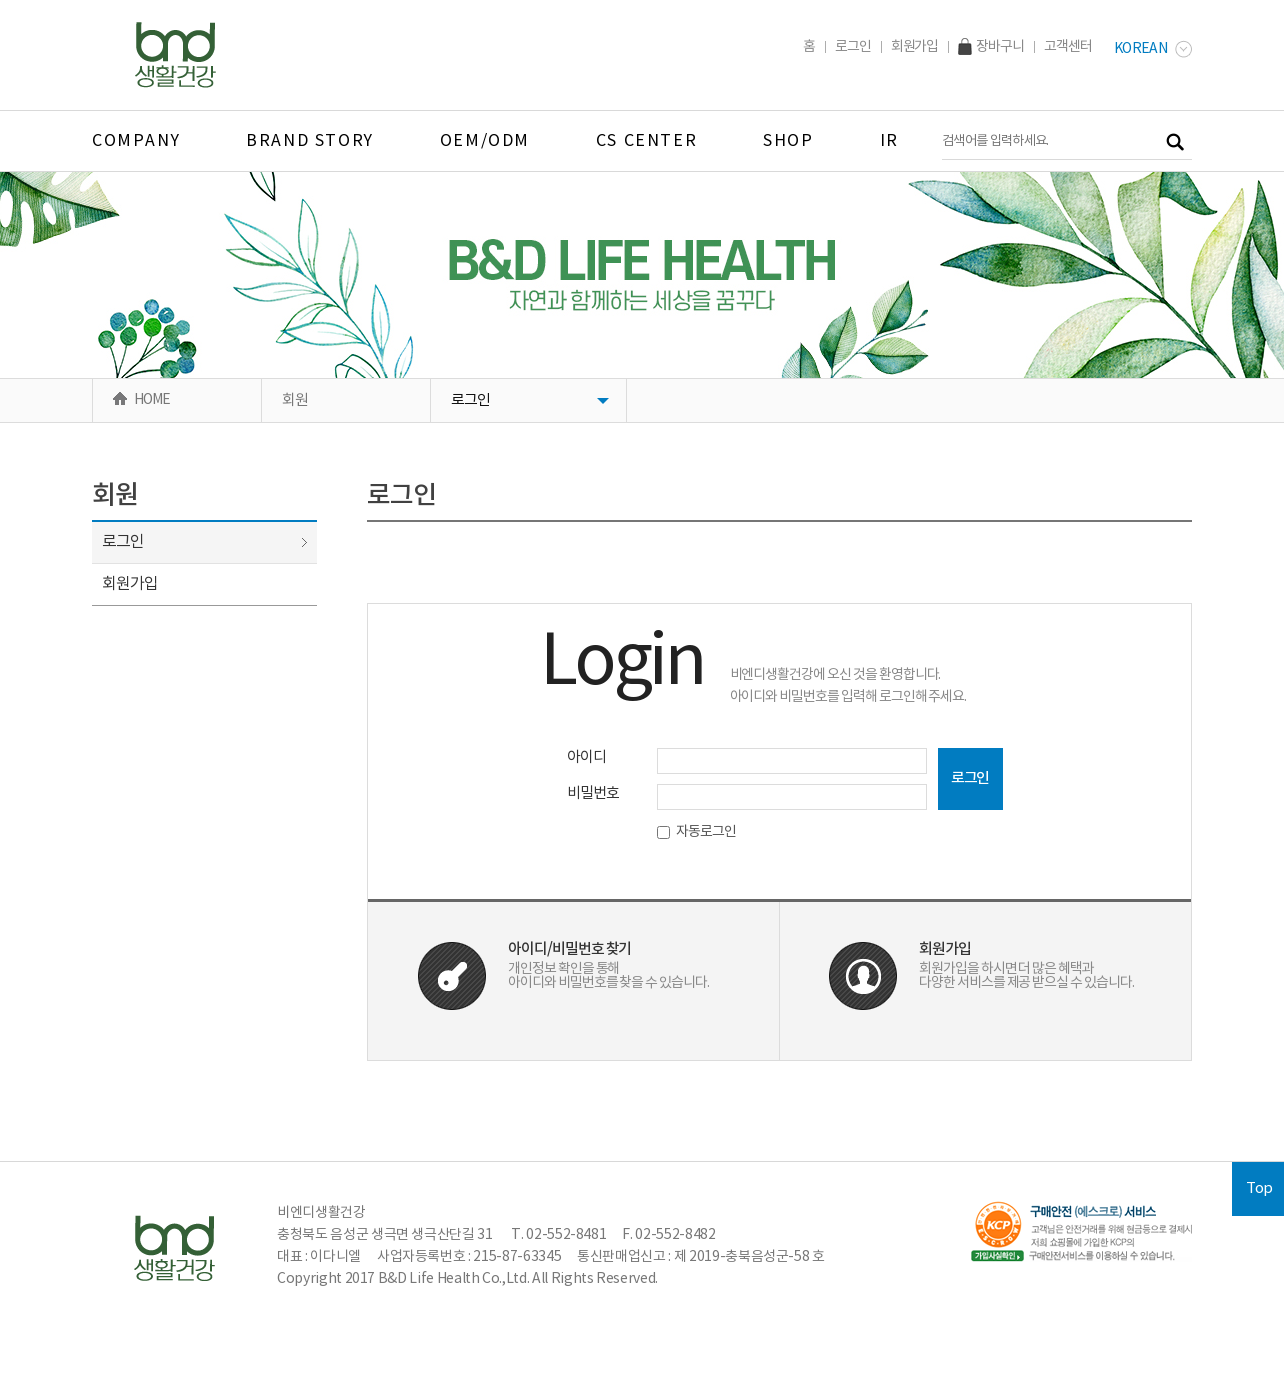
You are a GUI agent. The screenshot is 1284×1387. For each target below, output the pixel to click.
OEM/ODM (485, 141)
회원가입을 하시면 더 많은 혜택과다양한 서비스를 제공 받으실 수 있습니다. (1026, 976)
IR (889, 141)
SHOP (788, 141)
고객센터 (1068, 47)
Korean (1153, 49)
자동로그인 (697, 832)
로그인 (853, 47)
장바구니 (991, 47)
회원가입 (915, 47)
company (136, 141)
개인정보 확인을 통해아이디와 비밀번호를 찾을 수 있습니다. (608, 976)
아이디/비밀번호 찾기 (569, 949)
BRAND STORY (310, 141)
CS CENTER (646, 141)
